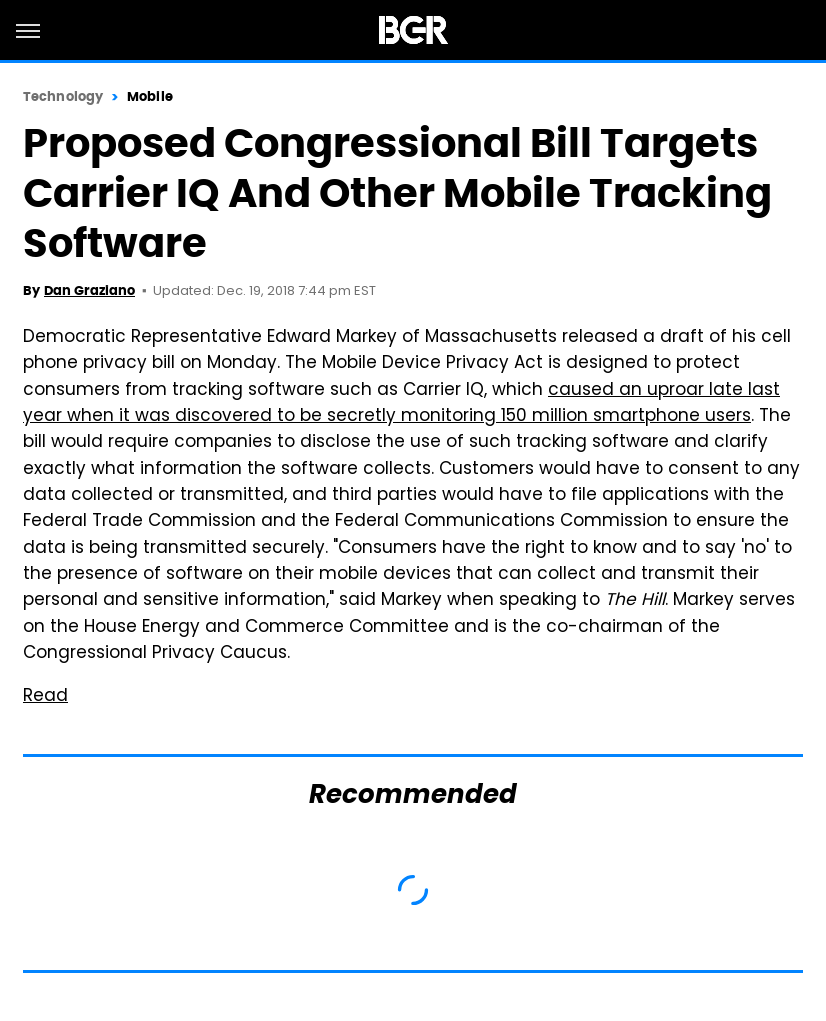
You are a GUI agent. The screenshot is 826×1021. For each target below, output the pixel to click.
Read (45, 697)
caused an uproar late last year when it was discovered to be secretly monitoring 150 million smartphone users (401, 404)
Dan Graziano (89, 290)
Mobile (150, 96)
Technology (63, 96)
